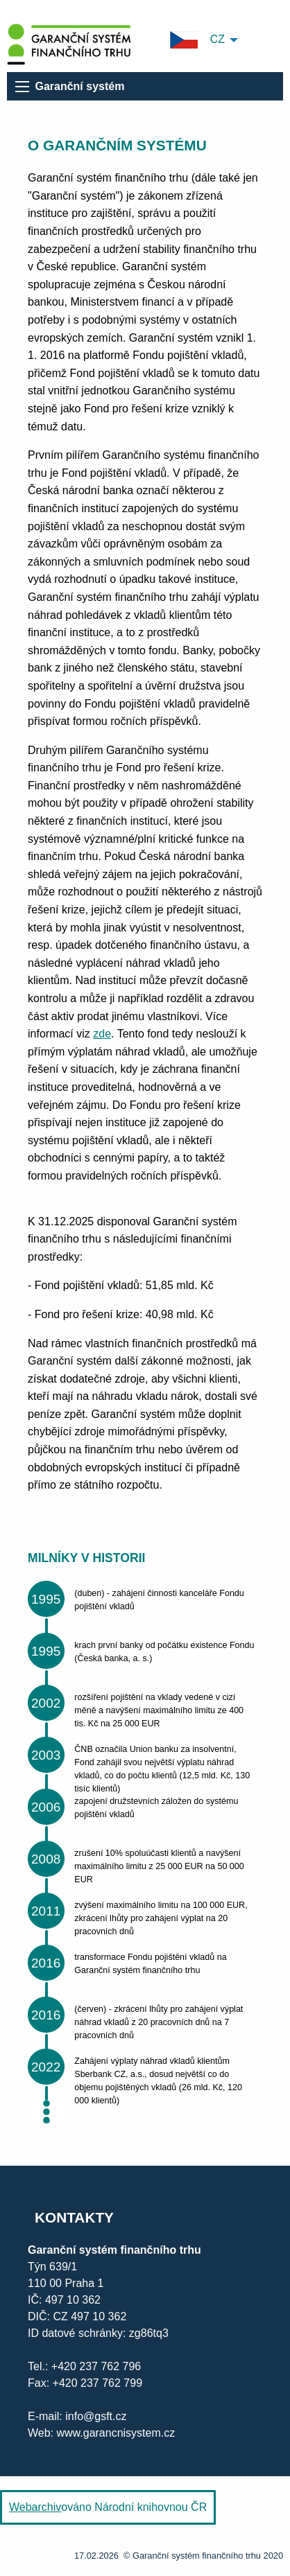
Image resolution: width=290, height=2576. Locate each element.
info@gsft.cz (95, 2416)
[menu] (22, 86)
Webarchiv (35, 2507)
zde (102, 1034)
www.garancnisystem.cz (114, 2433)
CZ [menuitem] (197, 40)
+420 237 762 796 (96, 2366)
